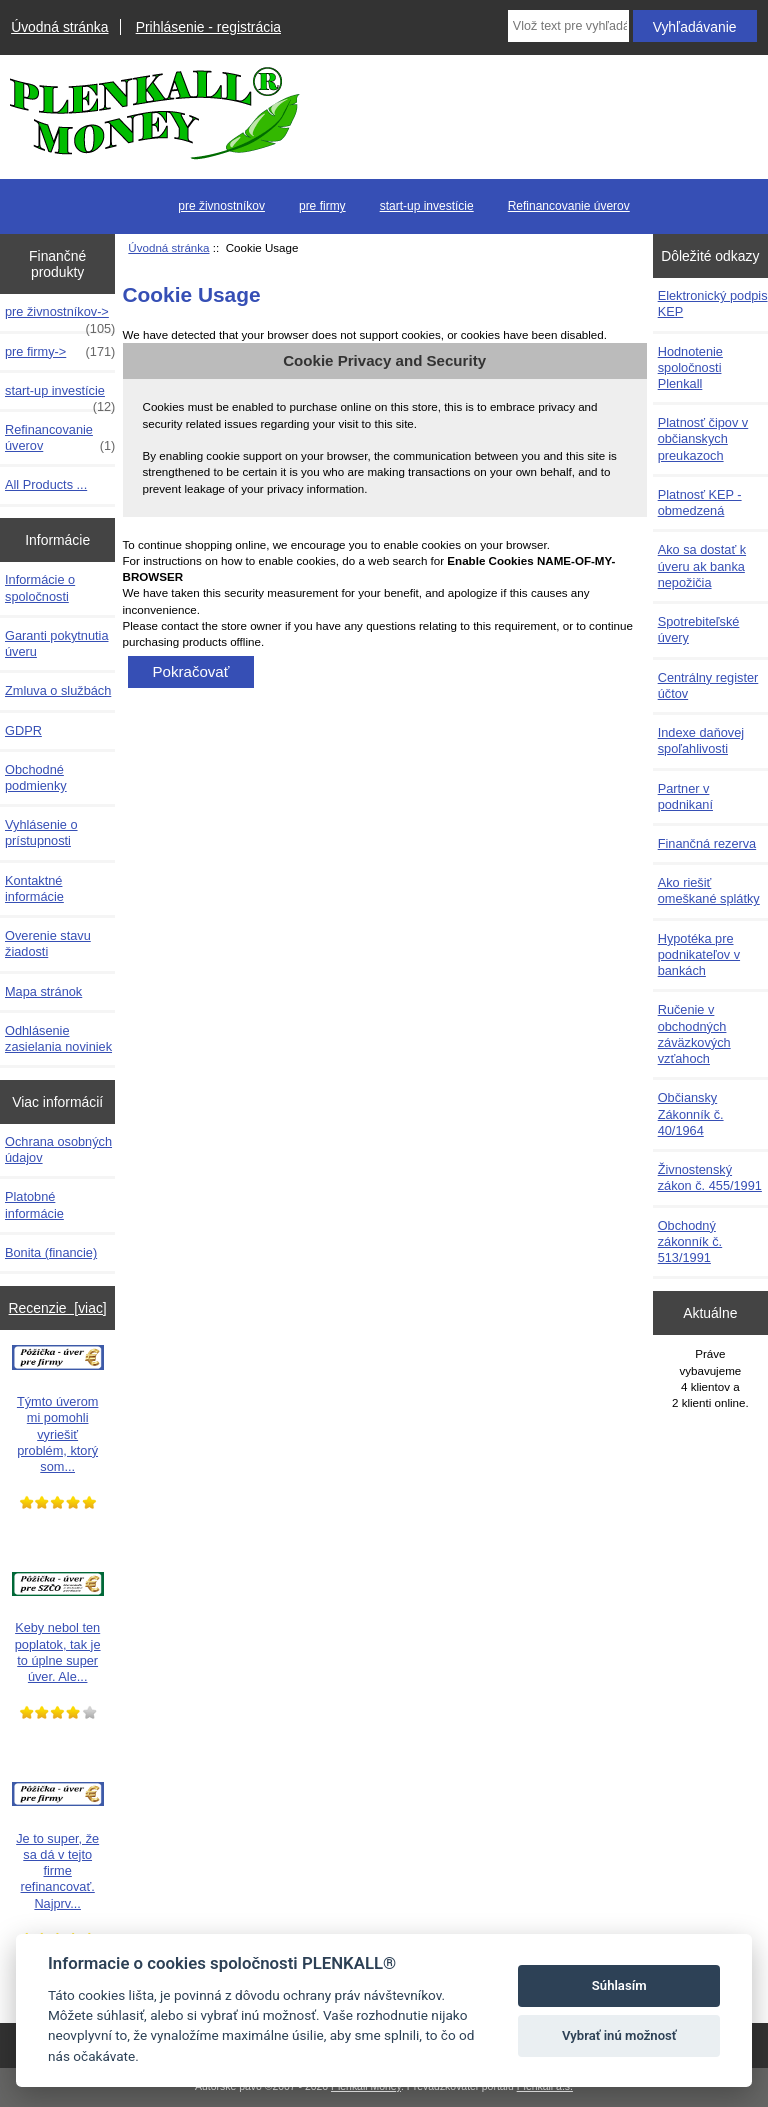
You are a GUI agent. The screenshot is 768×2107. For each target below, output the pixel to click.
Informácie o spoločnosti (40, 587)
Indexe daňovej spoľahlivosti (701, 740)
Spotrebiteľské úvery (699, 629)
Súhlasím (619, 1985)
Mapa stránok (43, 991)
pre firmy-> (60, 352)
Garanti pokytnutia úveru (56, 643)
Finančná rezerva (707, 843)
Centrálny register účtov (708, 685)
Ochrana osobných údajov (58, 1149)
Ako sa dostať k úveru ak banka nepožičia (702, 565)
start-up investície (427, 206)
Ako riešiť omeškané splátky (709, 890)
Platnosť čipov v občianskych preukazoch (703, 438)
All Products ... (46, 484)
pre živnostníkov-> (60, 317)
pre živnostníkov (221, 206)
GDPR (23, 730)
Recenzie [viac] (58, 1308)
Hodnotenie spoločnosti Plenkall (690, 367)
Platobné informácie (34, 1204)
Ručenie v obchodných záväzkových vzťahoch (694, 1034)
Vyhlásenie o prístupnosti (41, 832)
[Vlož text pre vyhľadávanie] (568, 26)
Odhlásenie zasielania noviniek (58, 1038)
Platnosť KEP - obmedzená (700, 502)
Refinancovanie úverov (569, 206)
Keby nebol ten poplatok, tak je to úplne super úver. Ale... (58, 1628)
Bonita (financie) (51, 1252)
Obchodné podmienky (36, 777)
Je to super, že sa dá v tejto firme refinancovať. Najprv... (58, 1846)
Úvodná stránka (59, 27)
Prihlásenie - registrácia (208, 27)
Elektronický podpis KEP (713, 303)
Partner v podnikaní (685, 796)
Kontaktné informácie (34, 888)
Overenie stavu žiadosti (48, 943)
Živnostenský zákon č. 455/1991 (710, 1177)
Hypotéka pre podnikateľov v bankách (699, 954)
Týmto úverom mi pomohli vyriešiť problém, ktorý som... (58, 1409)
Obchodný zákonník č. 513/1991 (690, 1241)
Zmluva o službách (58, 690)
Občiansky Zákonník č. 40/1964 (691, 1113)
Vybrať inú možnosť (619, 2035)
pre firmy (322, 206)
